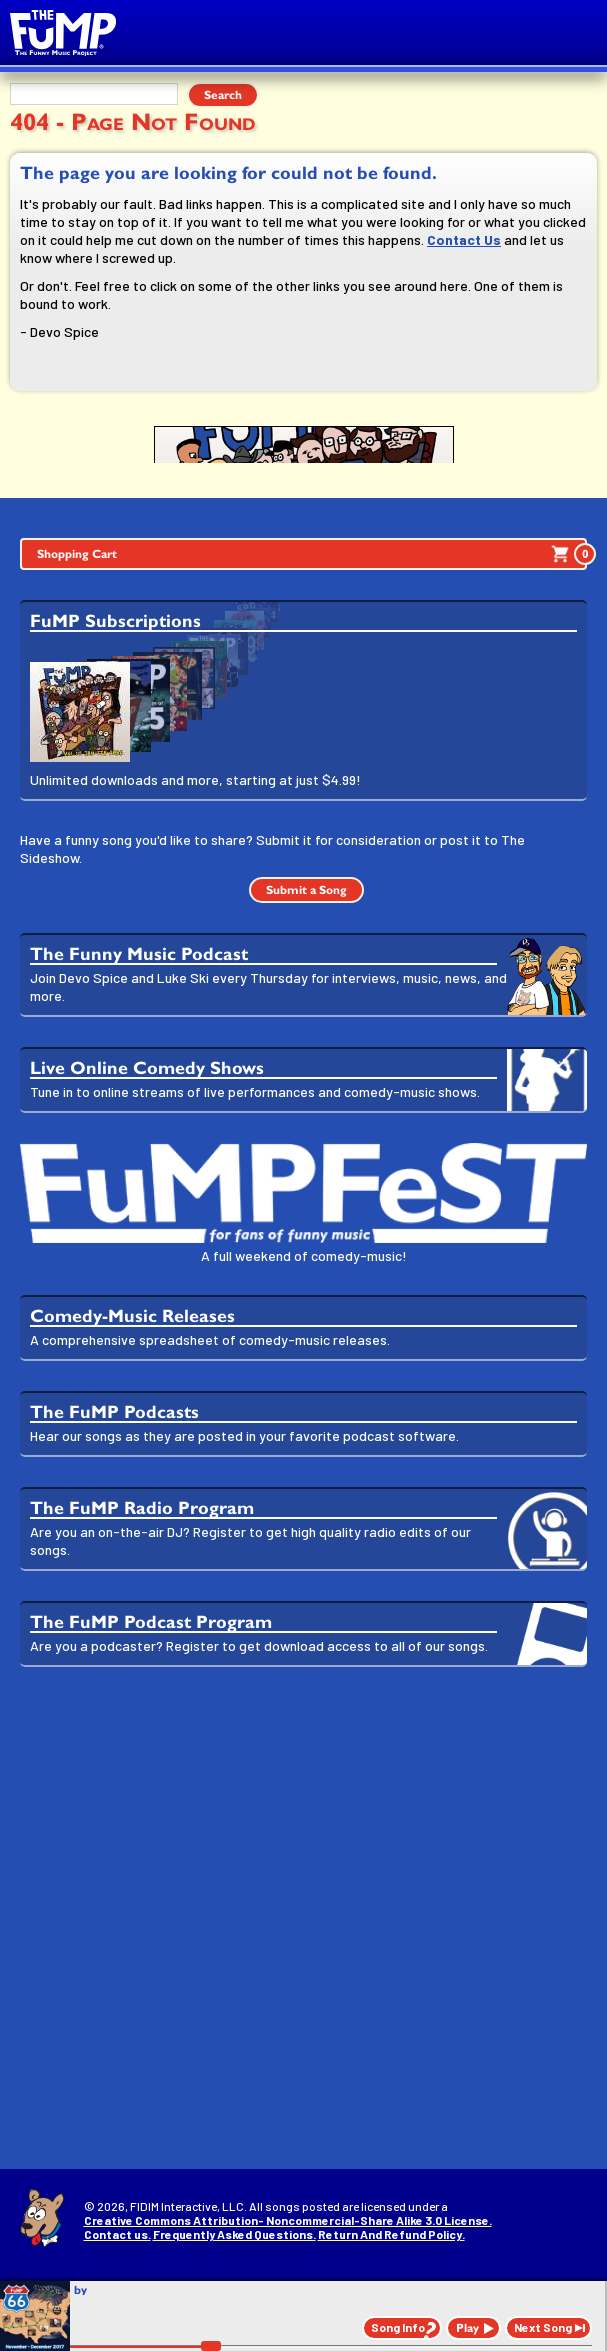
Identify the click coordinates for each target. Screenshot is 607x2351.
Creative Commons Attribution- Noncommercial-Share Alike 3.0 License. (288, 2220)
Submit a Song (306, 890)
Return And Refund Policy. (391, 2234)
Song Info (398, 2327)
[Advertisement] (303, 1837)
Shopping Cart (312, 554)
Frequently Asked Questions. (234, 2234)
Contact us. (117, 2234)
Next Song (543, 2327)
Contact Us (464, 239)
